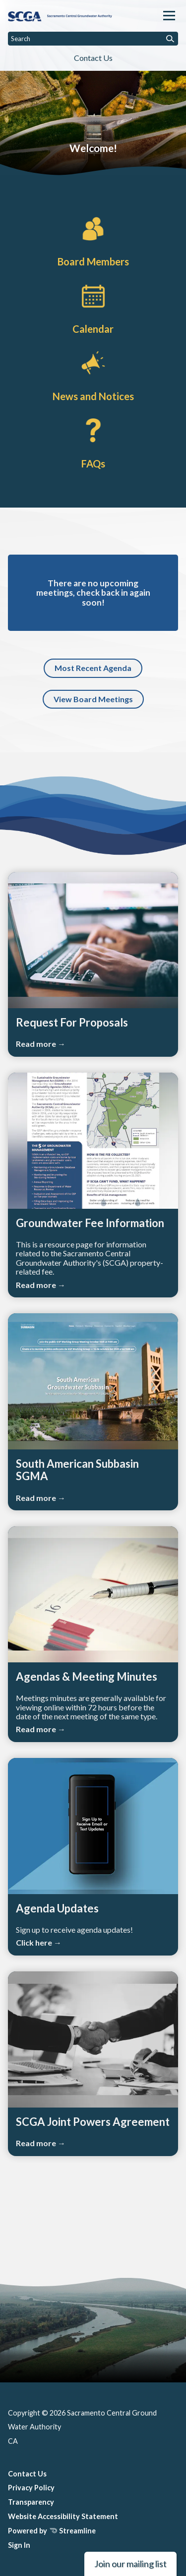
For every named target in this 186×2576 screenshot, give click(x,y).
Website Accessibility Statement (63, 2516)
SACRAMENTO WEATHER (93, 2225)
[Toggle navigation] (169, 15)
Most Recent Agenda (93, 667)
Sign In (19, 2545)
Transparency (31, 2502)
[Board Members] (93, 240)
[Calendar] (93, 307)
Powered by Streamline (52, 2530)
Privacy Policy (31, 2487)
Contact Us (93, 57)
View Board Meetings (93, 699)
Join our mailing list (130, 2563)
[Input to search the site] (93, 39)
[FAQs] (93, 441)
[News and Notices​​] (93, 374)
